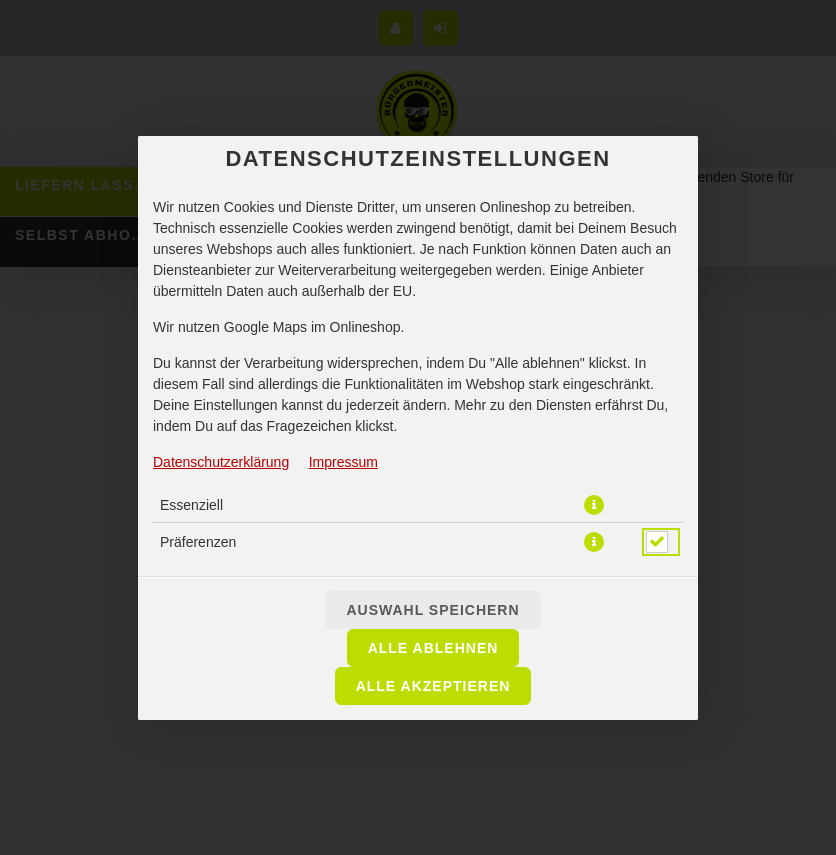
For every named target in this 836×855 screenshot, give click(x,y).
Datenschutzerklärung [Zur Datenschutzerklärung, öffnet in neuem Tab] (221, 462)
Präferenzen (198, 542)
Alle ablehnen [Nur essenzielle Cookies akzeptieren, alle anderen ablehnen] (433, 648)
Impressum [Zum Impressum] (343, 462)
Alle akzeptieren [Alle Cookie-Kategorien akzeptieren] (433, 686)
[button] (594, 505)
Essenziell (191, 505)
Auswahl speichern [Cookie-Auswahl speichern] (432, 610)
